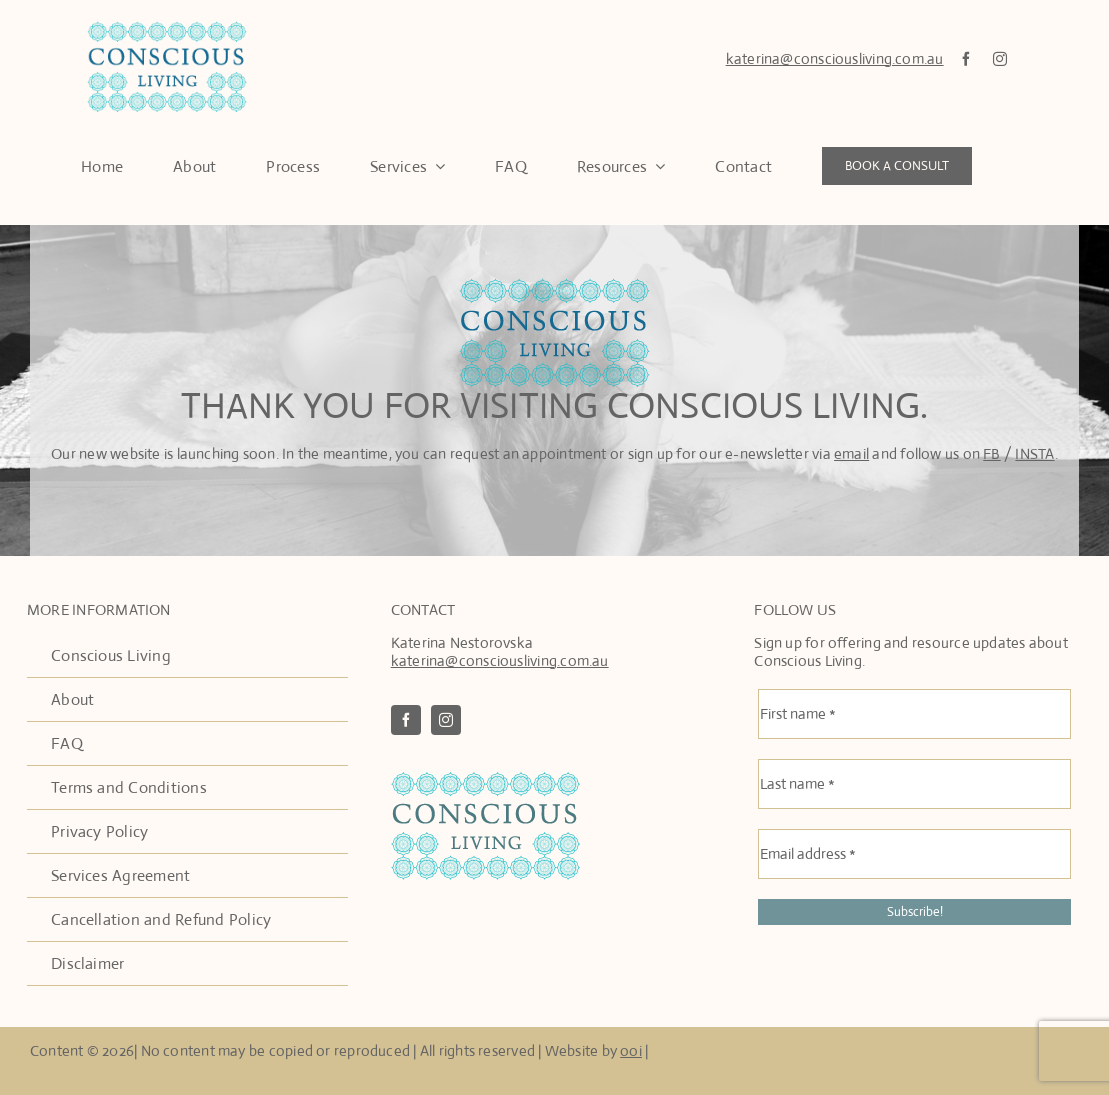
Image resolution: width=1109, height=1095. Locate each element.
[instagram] (1000, 59)
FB (991, 453)
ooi (631, 1050)
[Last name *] (914, 785)
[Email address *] (914, 855)
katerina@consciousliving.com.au (835, 58)
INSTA (1034, 453)
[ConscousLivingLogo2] (485, 780)
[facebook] (966, 59)
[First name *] (914, 715)
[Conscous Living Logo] (167, 28)
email (851, 453)
